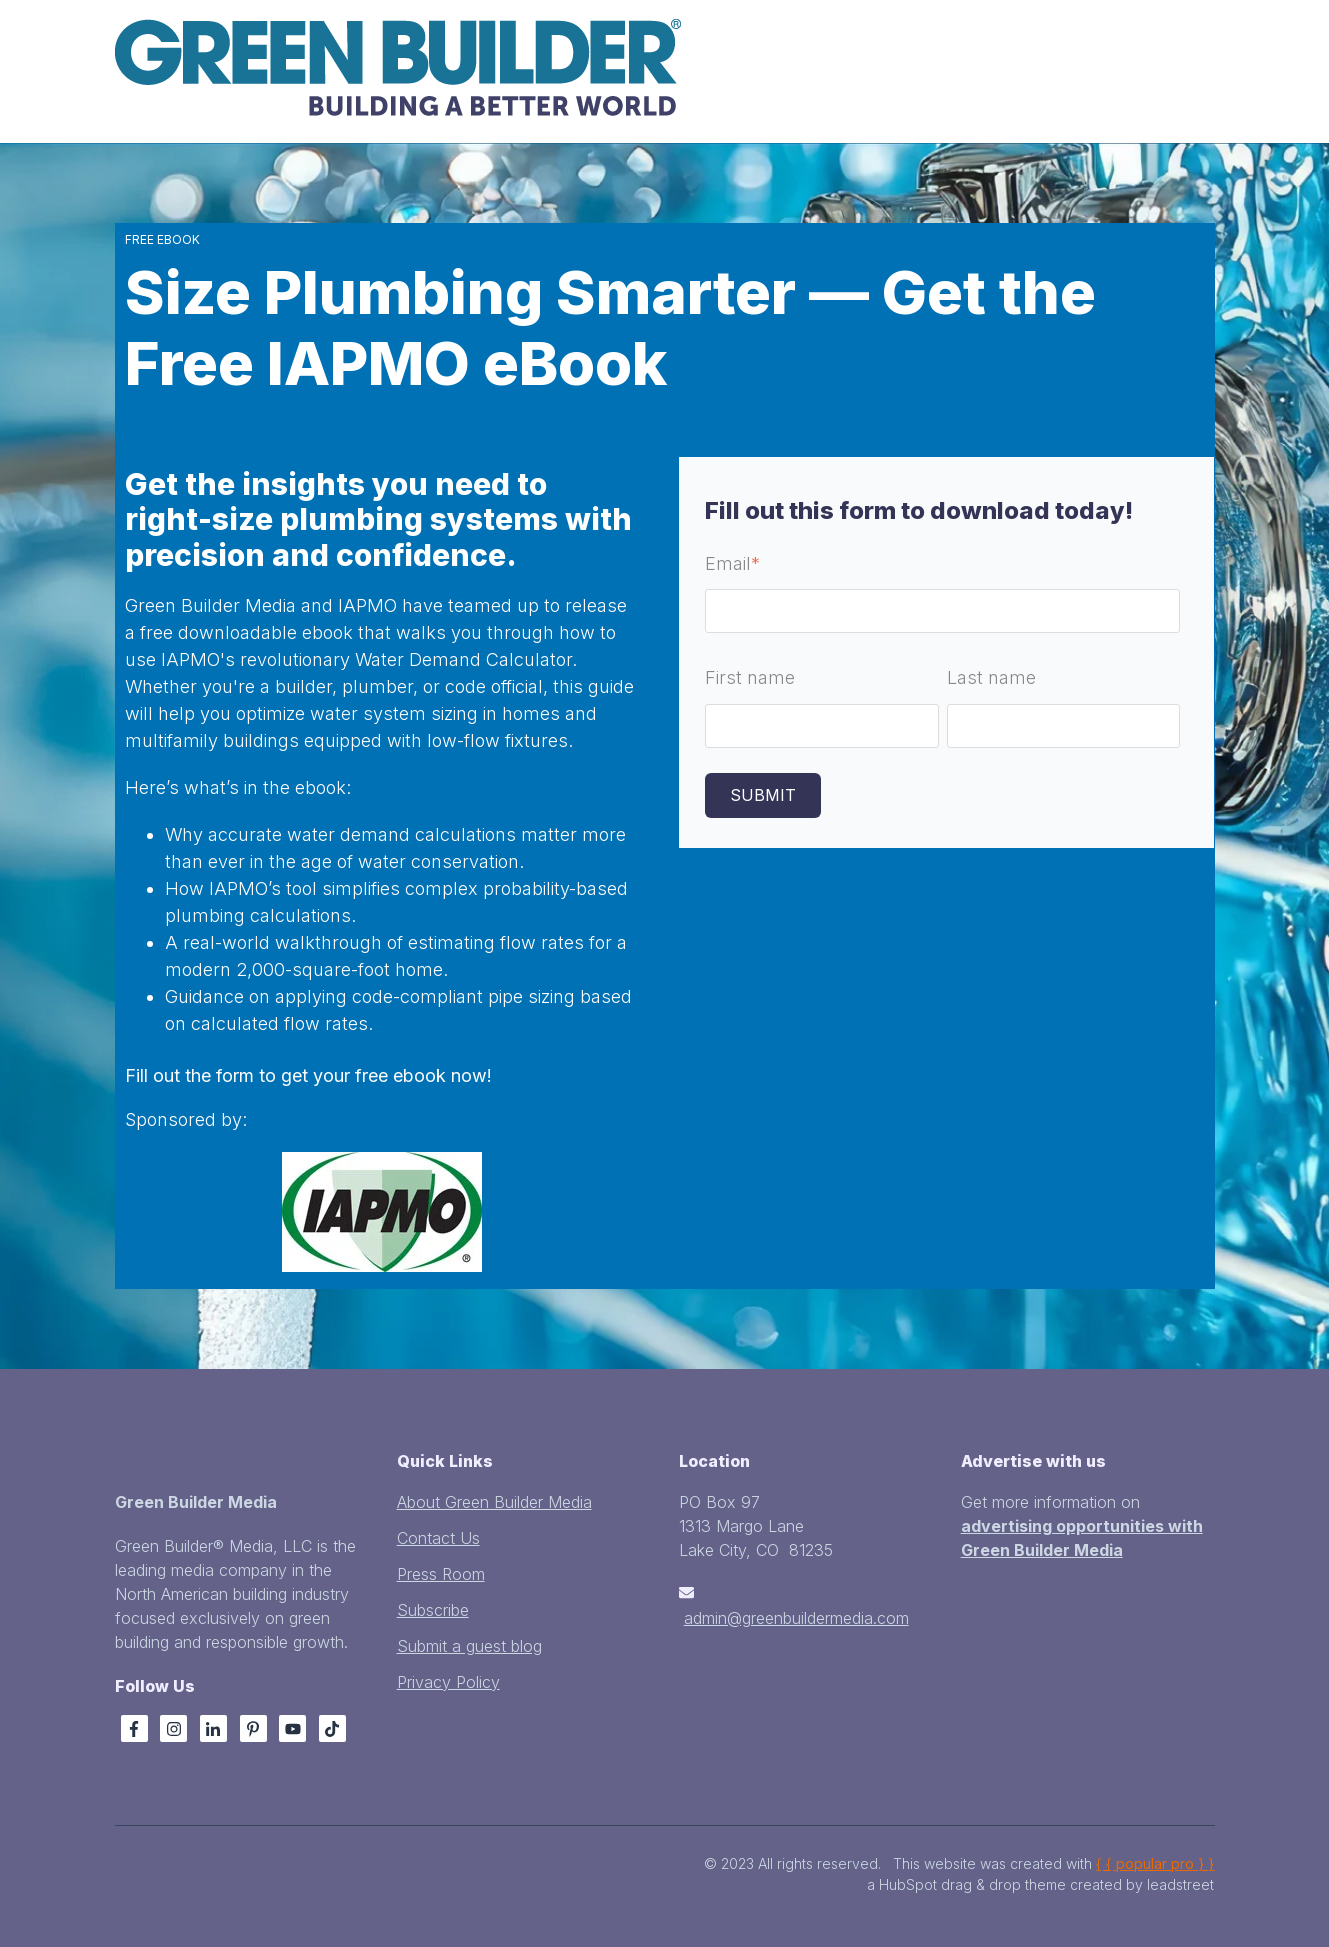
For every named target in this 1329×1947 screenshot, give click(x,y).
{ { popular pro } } (1155, 1863)
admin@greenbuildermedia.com (796, 1618)
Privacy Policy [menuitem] (448, 1682)
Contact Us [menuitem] (438, 1538)
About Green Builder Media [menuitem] (494, 1502)
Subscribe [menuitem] (433, 1610)
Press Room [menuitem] (441, 1574)
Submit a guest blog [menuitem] (469, 1646)
